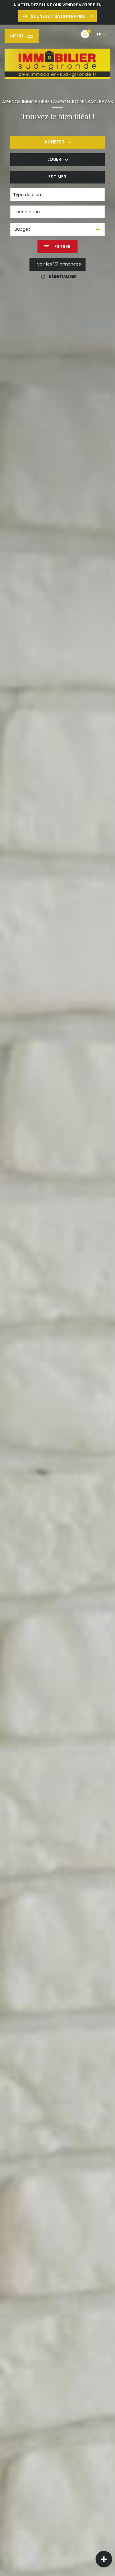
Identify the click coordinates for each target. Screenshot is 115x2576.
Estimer (57, 177)
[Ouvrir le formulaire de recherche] (57, 246)
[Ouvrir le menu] (22, 36)
